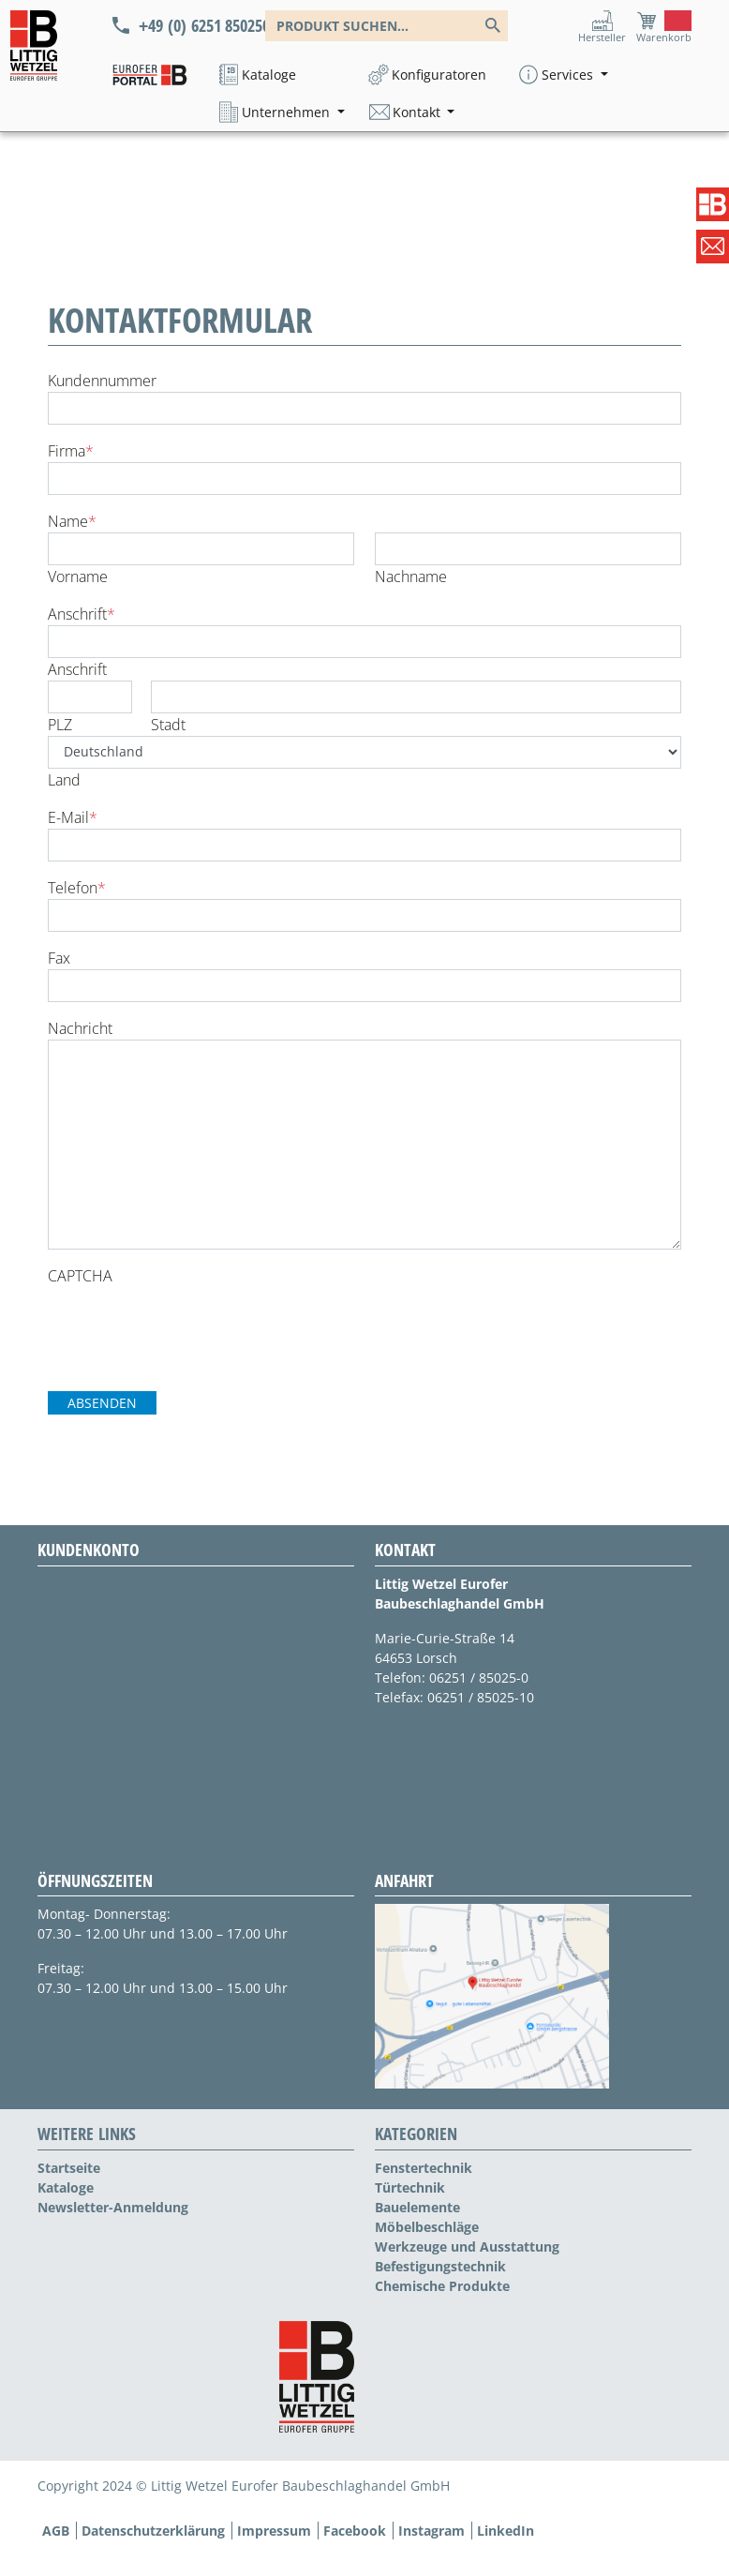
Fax (59, 958)
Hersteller (602, 37)
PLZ (60, 724)
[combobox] (386, 25)
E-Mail (72, 817)
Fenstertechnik (423, 2168)
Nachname (411, 576)
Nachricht (80, 1028)
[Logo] (33, 45)
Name (72, 521)
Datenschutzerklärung (153, 2530)
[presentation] (190, 1323)
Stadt (168, 724)
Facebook (354, 2530)
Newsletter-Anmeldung (112, 2207)
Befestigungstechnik (440, 2266)
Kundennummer (102, 380)
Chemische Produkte (442, 2286)
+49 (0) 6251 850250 (202, 25)
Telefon (77, 887)
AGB (55, 2530)
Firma (71, 451)
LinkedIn (505, 2530)
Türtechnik (410, 2187)
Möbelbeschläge (427, 2227)
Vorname (78, 576)
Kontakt (418, 112)
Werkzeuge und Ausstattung (467, 2246)
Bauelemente (417, 2207)
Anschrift (81, 614)
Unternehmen (288, 112)
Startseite (68, 2168)
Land (64, 780)
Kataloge (269, 74)
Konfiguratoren (439, 74)
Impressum (274, 2530)
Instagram (431, 2530)
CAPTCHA (80, 1276)
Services (569, 74)
